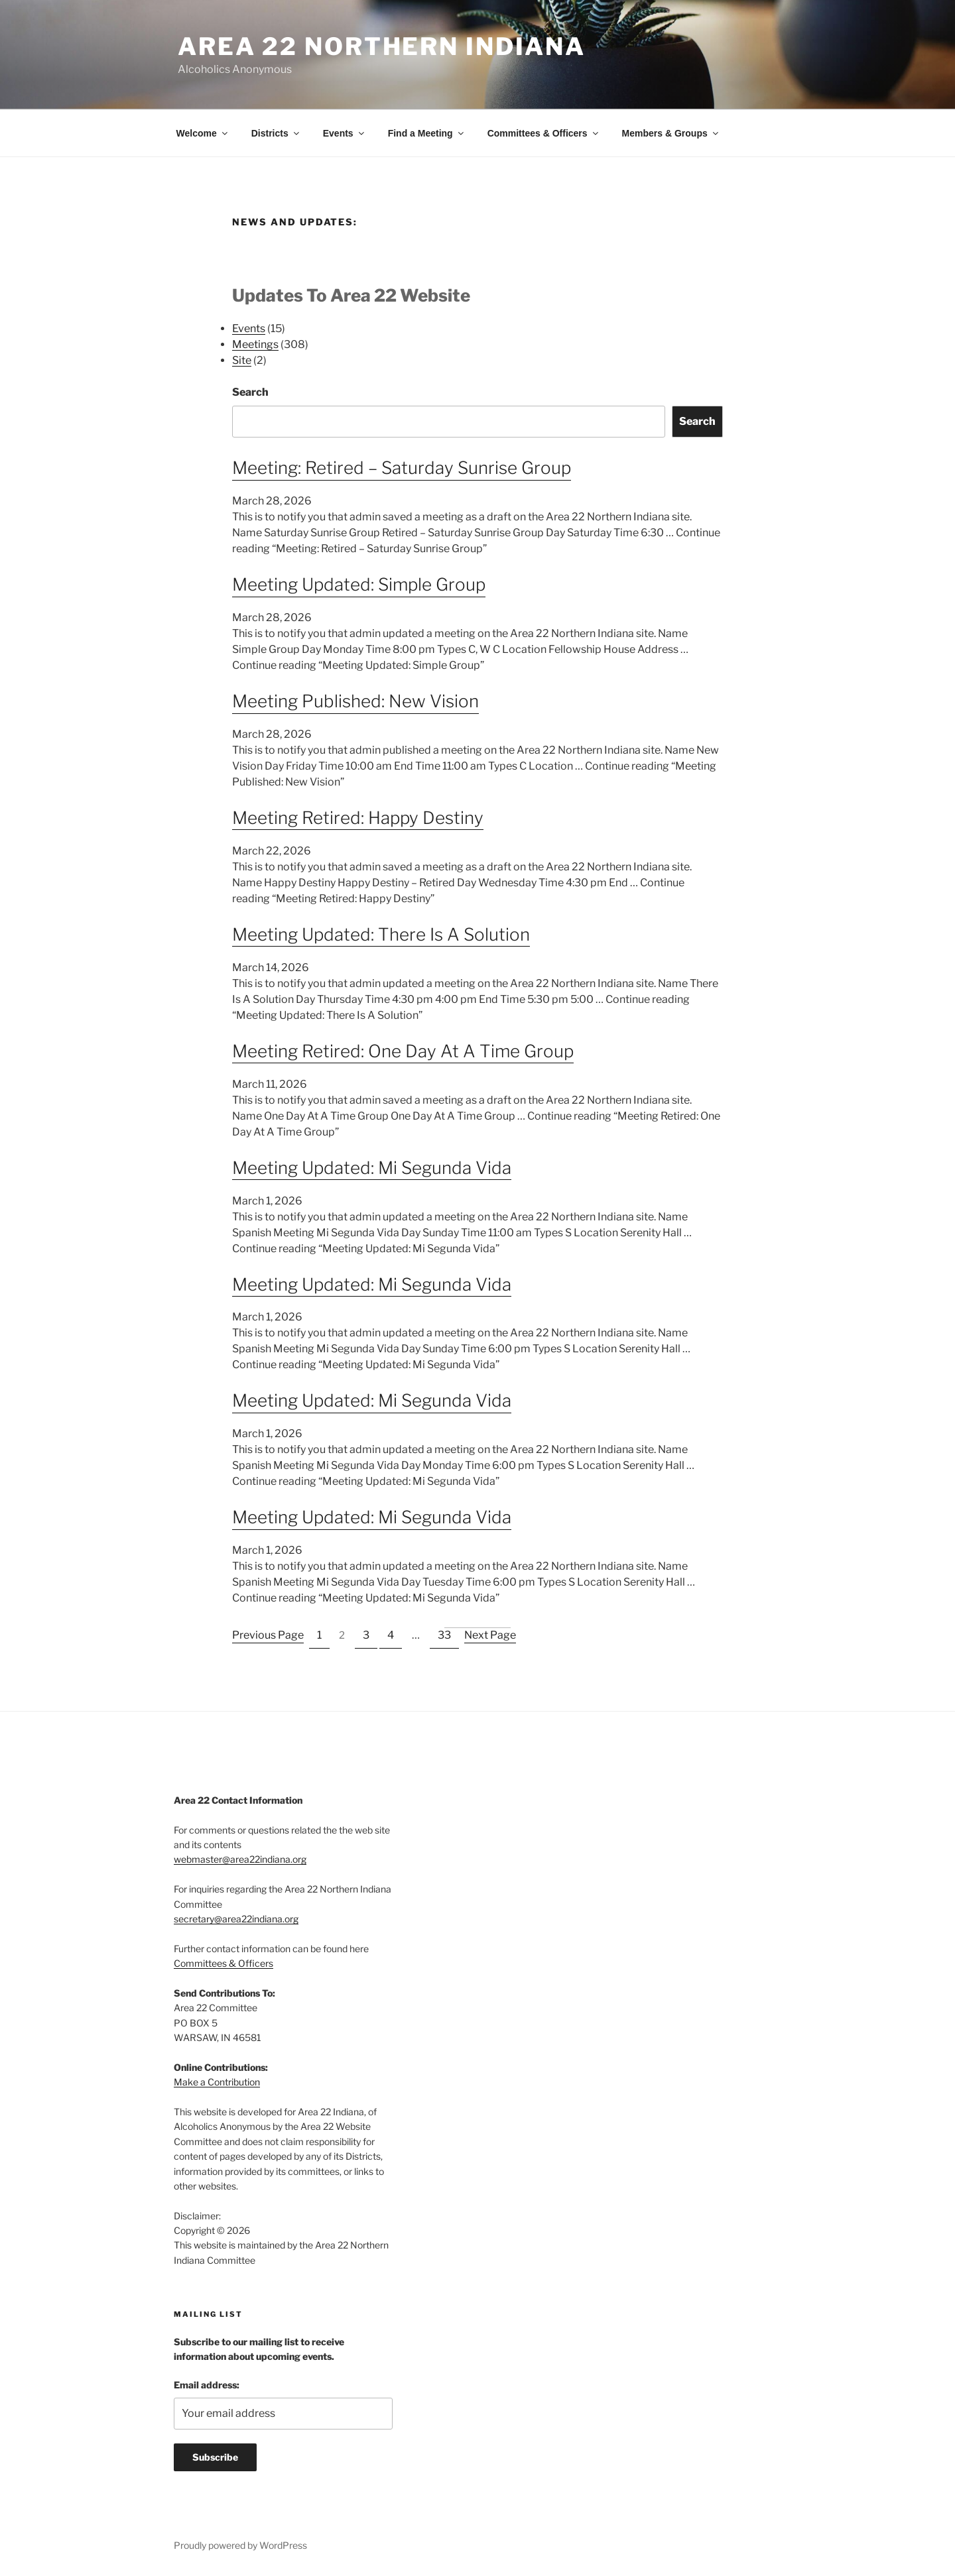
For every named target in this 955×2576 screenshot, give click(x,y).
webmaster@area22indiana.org (240, 1859)
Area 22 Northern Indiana (382, 46)
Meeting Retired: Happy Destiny (357, 817)
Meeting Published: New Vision (355, 701)
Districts (276, 133)
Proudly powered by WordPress (240, 2545)
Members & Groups (671, 133)
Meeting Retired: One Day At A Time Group (403, 1051)
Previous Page (268, 1635)
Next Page (490, 1635)
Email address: (206, 2384)
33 (444, 1635)
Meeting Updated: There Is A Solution (381, 934)
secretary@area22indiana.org (236, 1918)
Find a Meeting (427, 133)
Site (241, 360)
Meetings (255, 344)
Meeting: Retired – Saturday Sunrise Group (401, 467)
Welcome (202, 133)
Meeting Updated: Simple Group (358, 584)
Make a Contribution (217, 2081)
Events (344, 133)
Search (250, 392)
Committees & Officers (543, 133)
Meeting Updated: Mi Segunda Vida (371, 1167)
